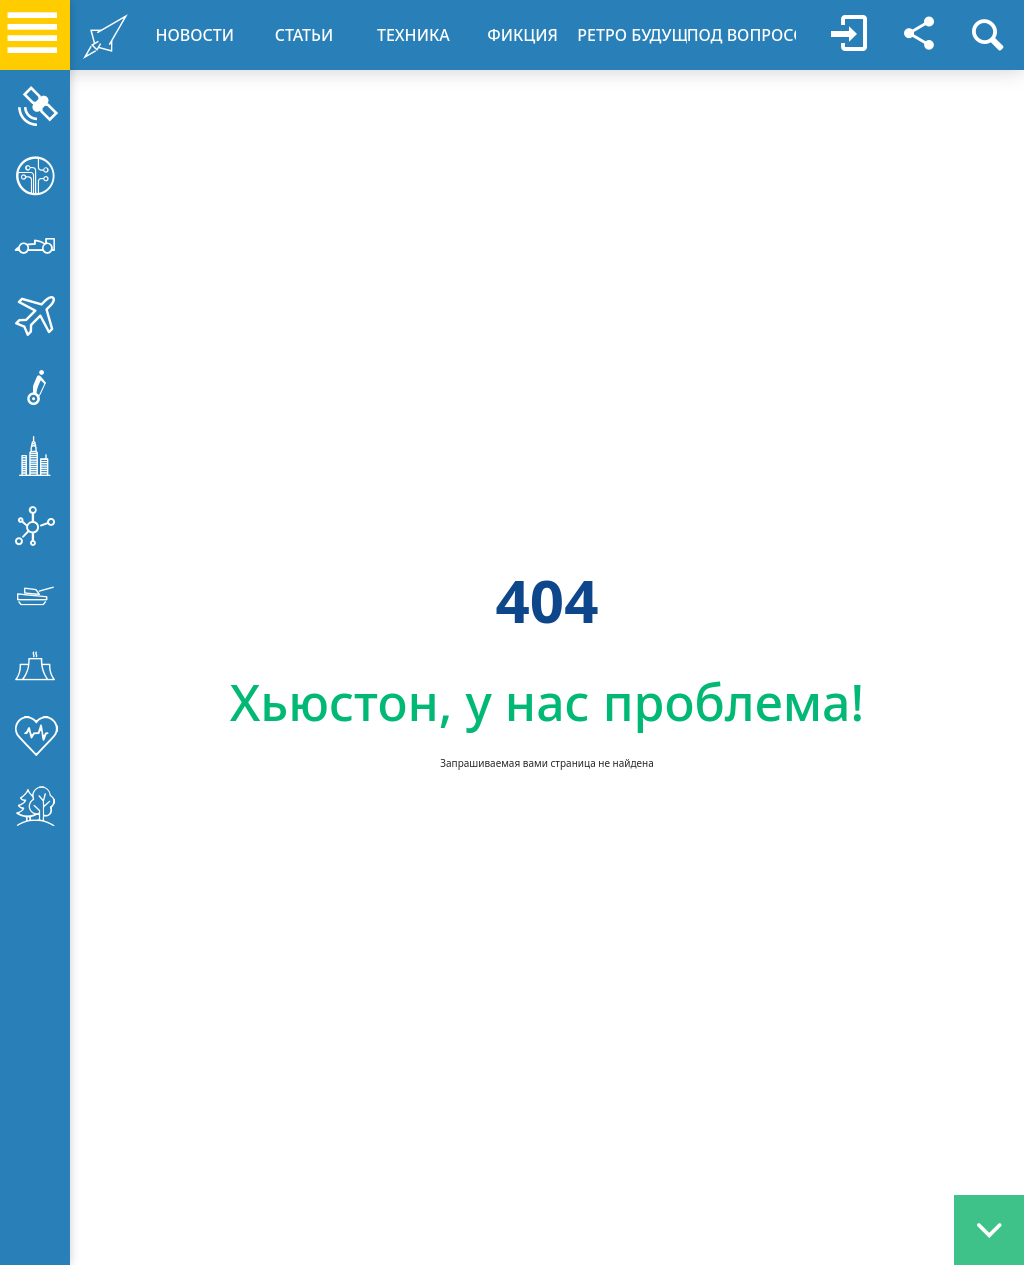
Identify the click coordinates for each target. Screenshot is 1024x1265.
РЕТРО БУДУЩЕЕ (631, 35)
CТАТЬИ (304, 35)
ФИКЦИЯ (522, 35)
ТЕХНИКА (413, 35)
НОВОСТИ (194, 35)
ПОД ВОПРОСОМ (741, 35)
